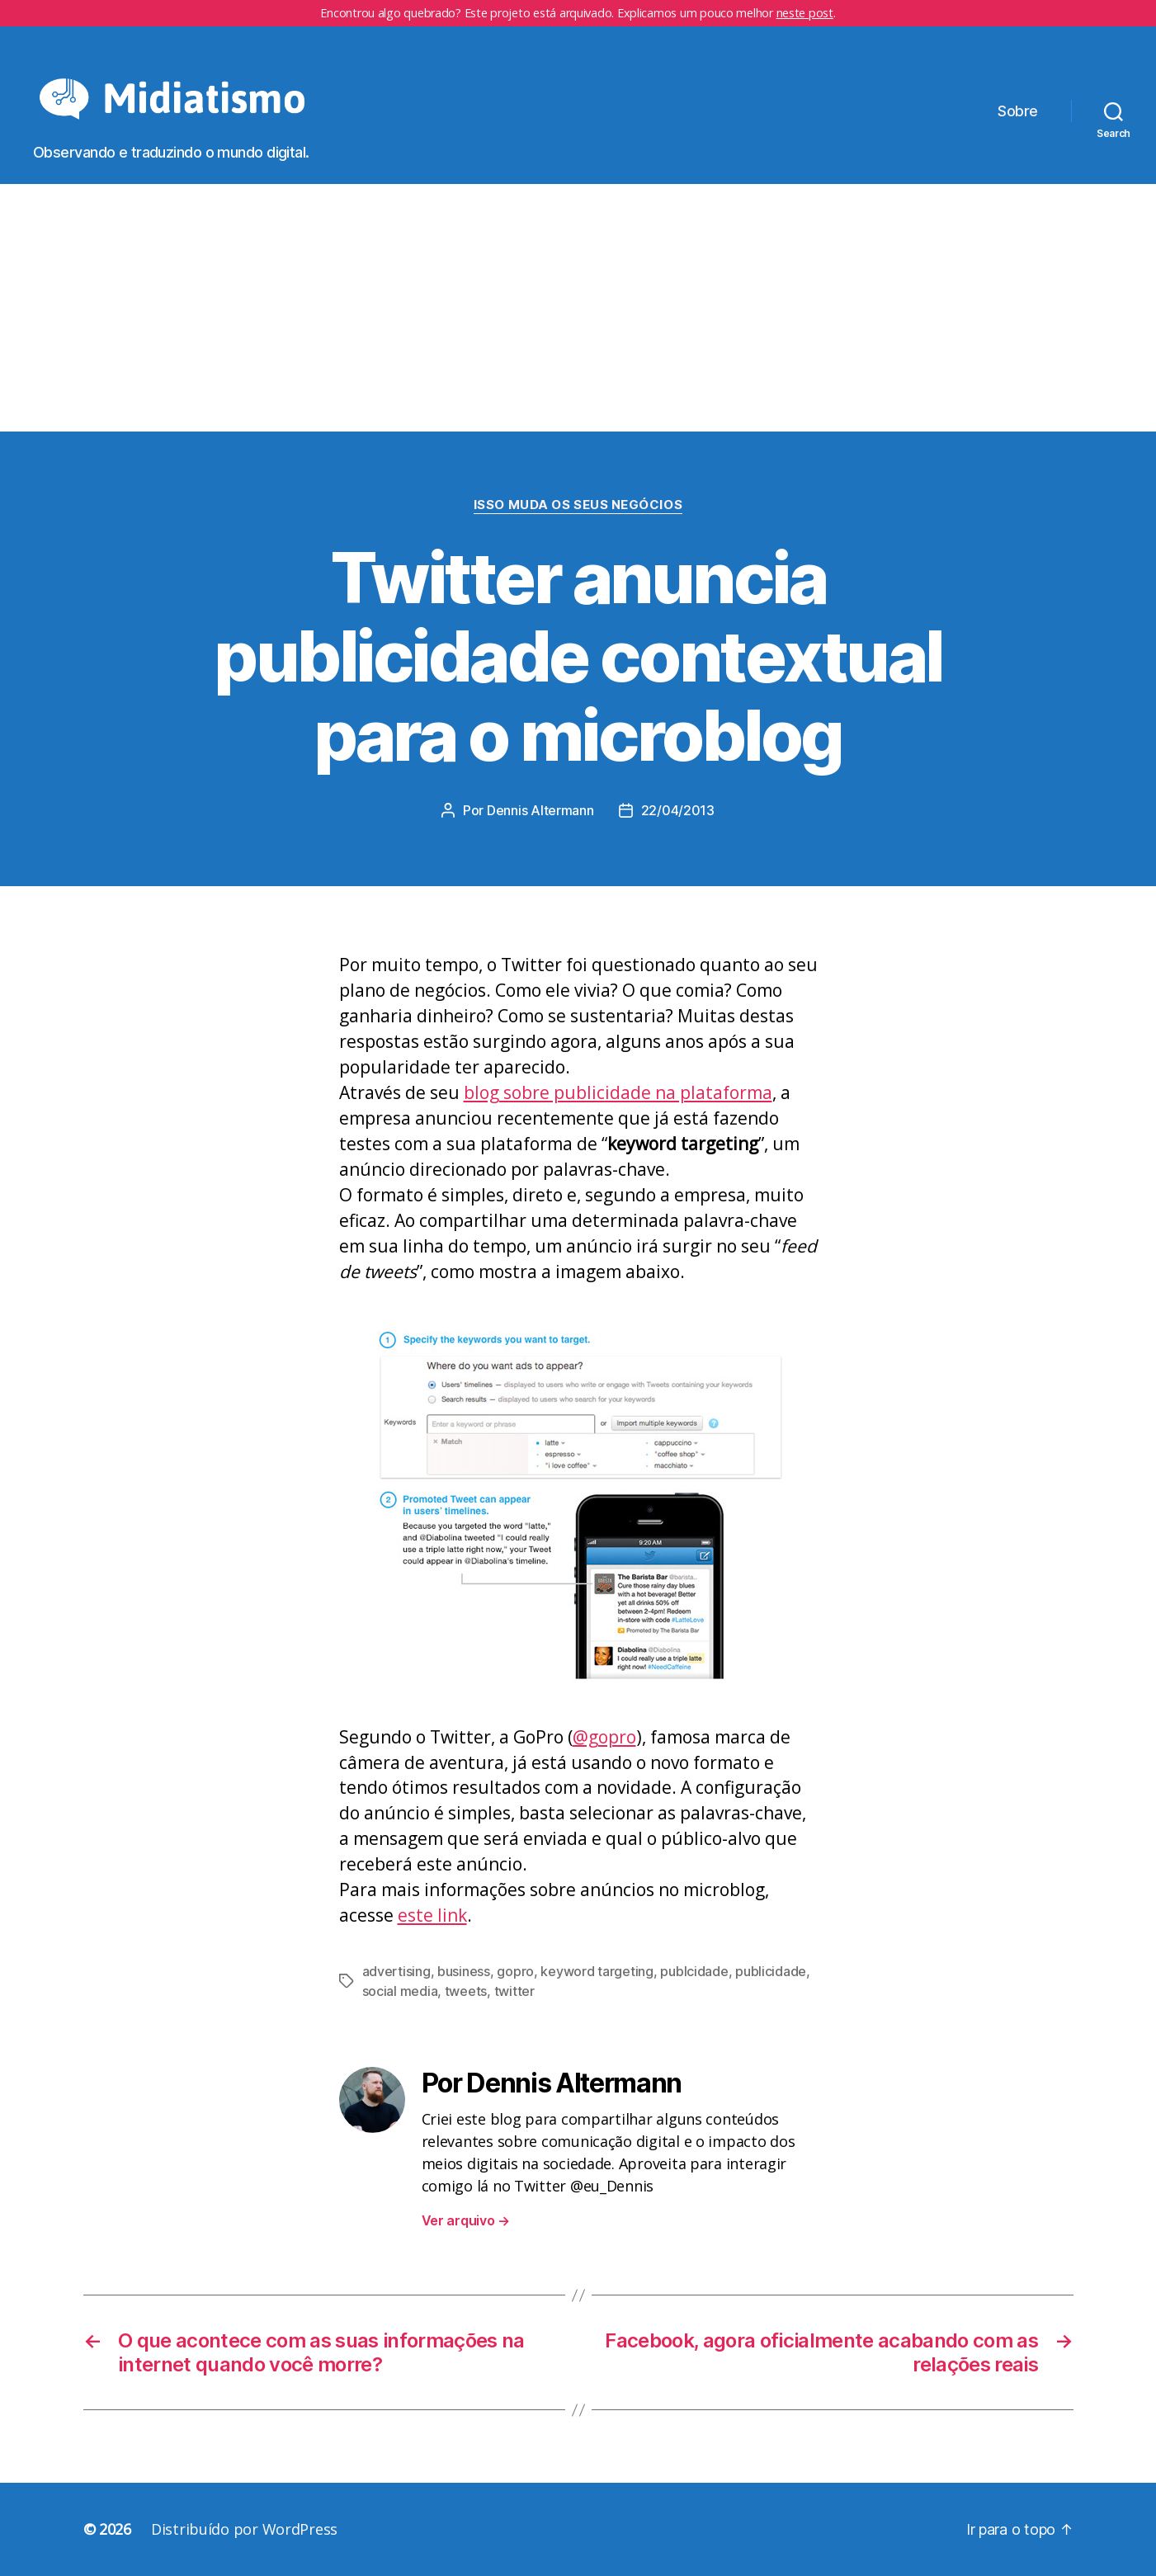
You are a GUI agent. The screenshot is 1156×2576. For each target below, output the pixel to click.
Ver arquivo (466, 2220)
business (463, 1971)
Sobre (1018, 111)
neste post (804, 13)
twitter (514, 1991)
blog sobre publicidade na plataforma (618, 1092)
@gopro (604, 1736)
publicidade (770, 1971)
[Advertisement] (578, 307)
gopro (515, 1971)
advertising (396, 1971)
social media (400, 1991)
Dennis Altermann (540, 810)
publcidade (694, 1971)
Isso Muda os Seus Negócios (578, 505)
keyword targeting (596, 1971)
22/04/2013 (678, 810)
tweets (466, 1991)
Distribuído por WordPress (244, 2529)
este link (432, 1915)
